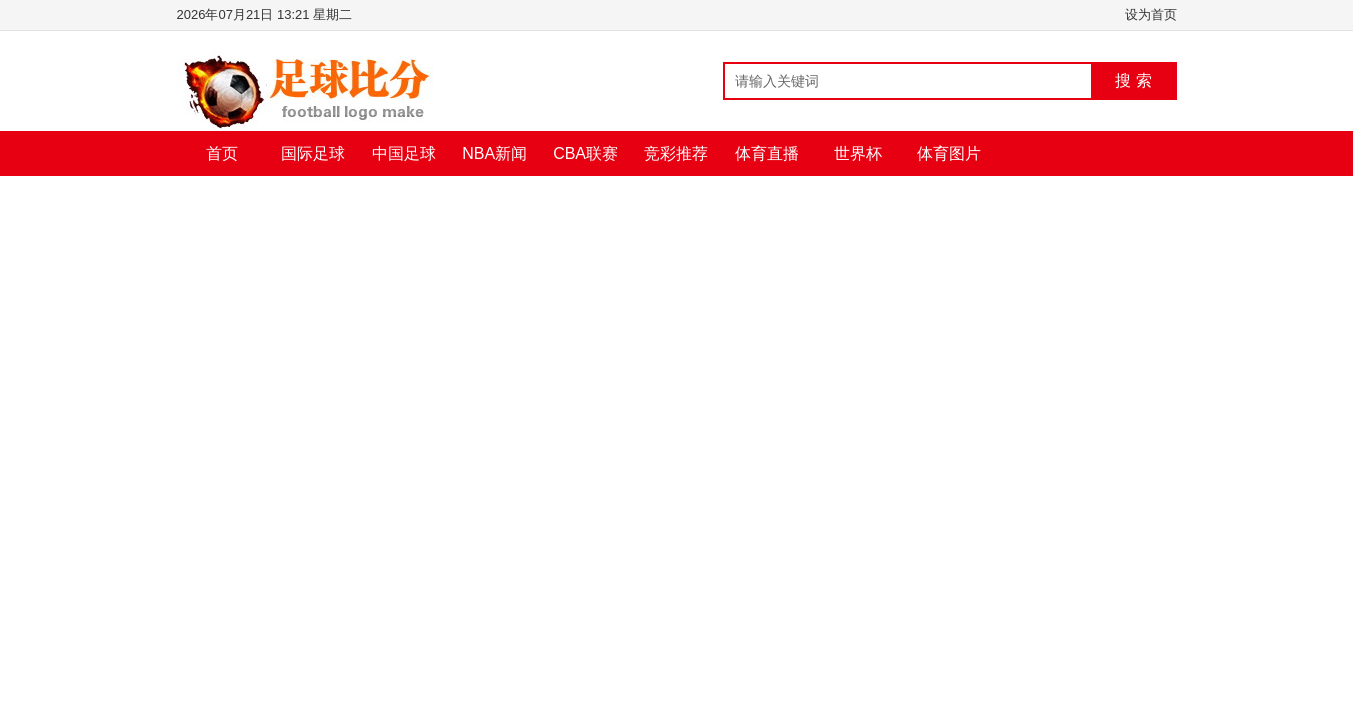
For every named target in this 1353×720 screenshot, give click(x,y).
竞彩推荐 (676, 153)
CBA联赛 (585, 153)
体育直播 (767, 153)
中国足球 (404, 153)
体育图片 (949, 153)
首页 (222, 153)
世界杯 (858, 153)
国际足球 (313, 153)
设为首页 (1151, 14)
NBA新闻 (494, 153)
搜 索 (1133, 80)
